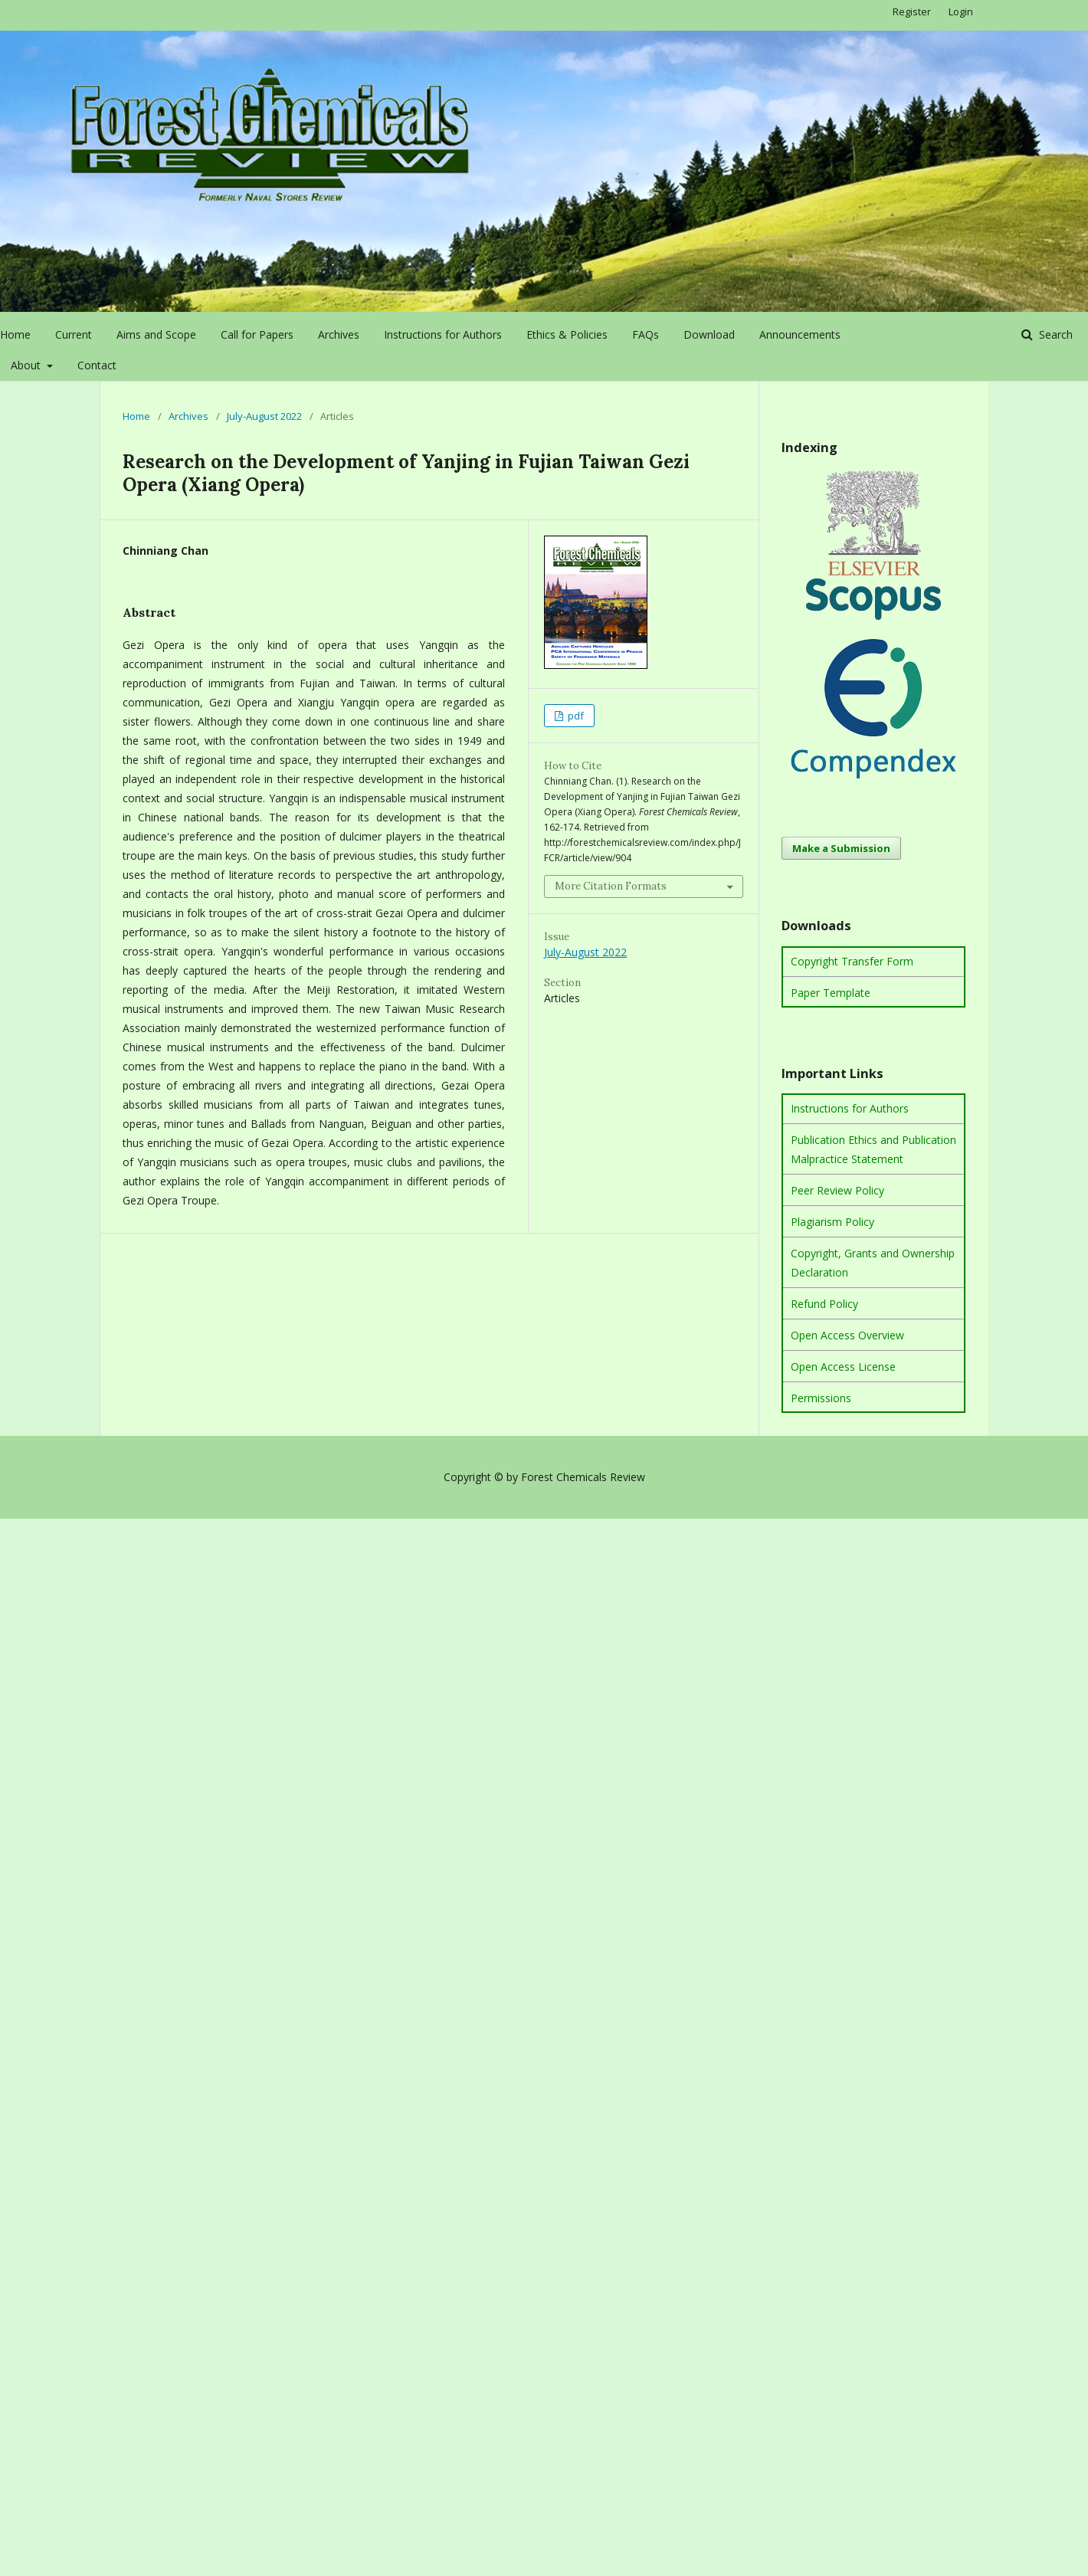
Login (961, 11)
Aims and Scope (156, 334)
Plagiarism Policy (832, 1221)
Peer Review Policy (837, 1190)
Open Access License (843, 1366)
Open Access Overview (847, 1335)
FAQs (645, 334)
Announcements (800, 334)
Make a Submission (841, 848)
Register (912, 11)
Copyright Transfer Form (852, 961)
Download (709, 334)
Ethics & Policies (567, 334)
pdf (574, 716)
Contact (96, 365)
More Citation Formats (611, 886)
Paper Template (830, 992)
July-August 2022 (264, 416)
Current (73, 334)
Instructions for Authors (443, 334)
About (27, 365)
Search (1054, 334)
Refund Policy (824, 1303)
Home (15, 334)
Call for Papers (257, 334)
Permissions (821, 1398)
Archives (338, 334)
